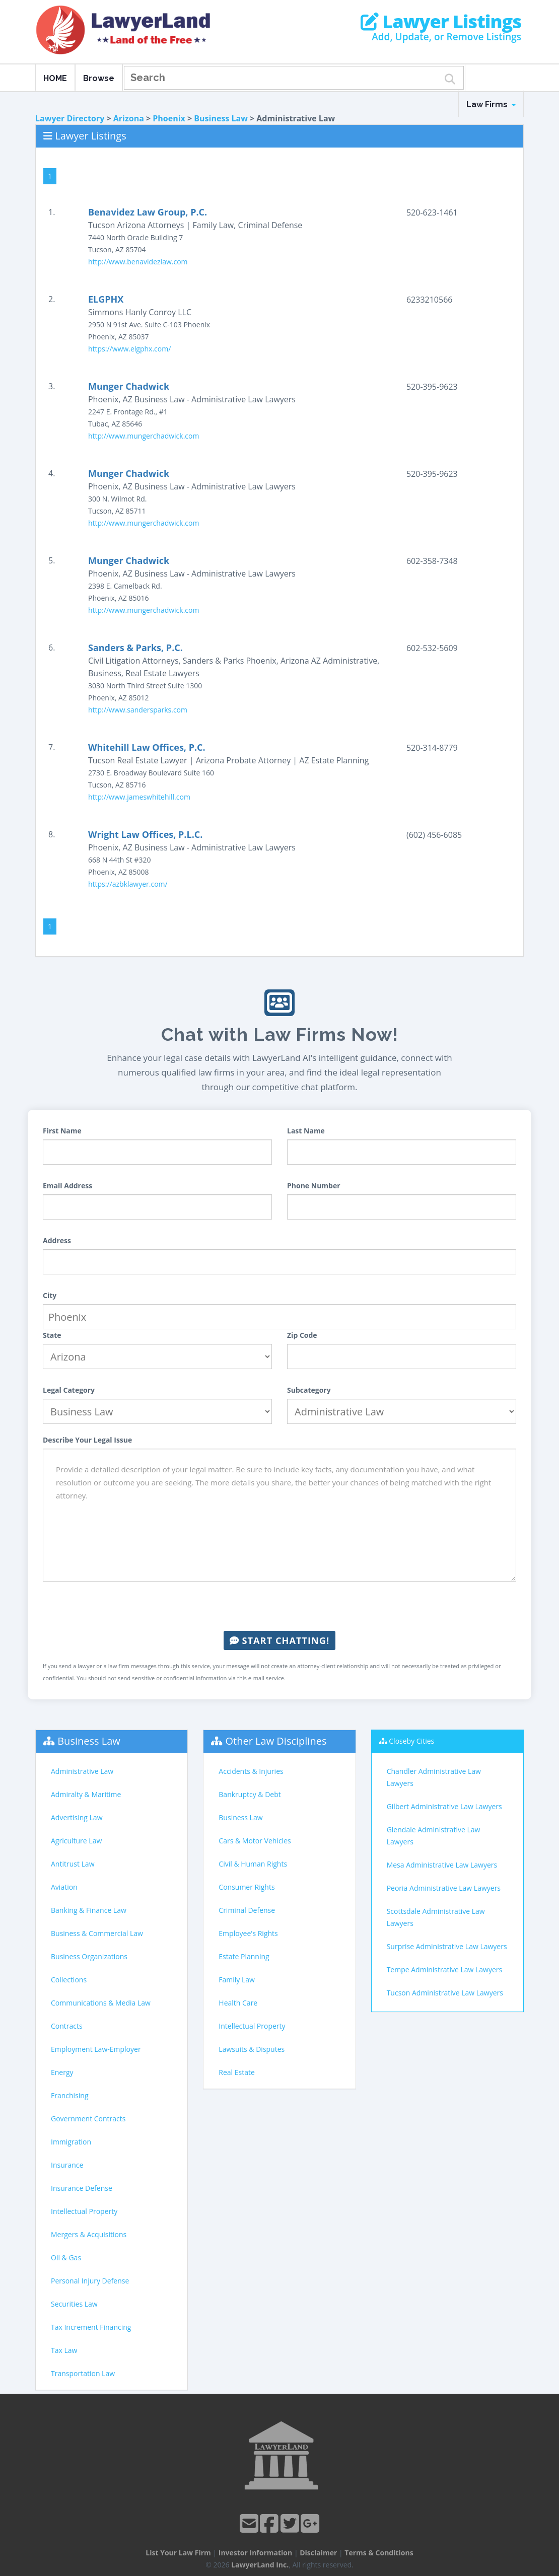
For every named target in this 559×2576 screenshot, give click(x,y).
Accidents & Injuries (251, 1771)
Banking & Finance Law (88, 1910)
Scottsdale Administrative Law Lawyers (436, 1917)
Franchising (70, 2095)
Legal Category (69, 1390)
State (52, 1335)
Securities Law (74, 2304)
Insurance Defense (81, 2188)
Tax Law (64, 2350)
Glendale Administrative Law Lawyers (433, 1835)
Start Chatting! (279, 1640)
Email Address (67, 1185)
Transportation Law (83, 2373)
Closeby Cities (411, 1741)
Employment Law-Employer (96, 2049)
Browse (98, 78)
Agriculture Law (76, 1840)
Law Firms (491, 104)
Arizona (128, 118)
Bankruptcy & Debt (250, 1794)
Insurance (67, 2165)
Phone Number (313, 1185)
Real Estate (237, 2072)
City (49, 1295)
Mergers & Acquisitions (88, 2234)
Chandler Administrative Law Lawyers (434, 1777)
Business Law (221, 118)
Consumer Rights (246, 1887)
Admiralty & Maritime (86, 1794)
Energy (62, 2072)
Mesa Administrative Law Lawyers (442, 1865)
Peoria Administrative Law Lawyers (444, 1888)
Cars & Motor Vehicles (255, 1840)
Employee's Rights (248, 1933)
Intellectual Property (84, 2211)
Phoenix (169, 118)
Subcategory (309, 1390)
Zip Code (302, 1335)
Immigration (71, 2141)
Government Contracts (88, 2118)
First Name (62, 1130)
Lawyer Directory (69, 118)
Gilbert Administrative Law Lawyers (444, 1806)
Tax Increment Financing (91, 2327)
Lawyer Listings (441, 22)
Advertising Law (76, 1817)
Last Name (306, 1130)
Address (57, 1240)
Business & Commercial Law (97, 1933)
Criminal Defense (247, 1910)
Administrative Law (82, 1771)
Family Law (237, 1979)
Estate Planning (244, 1956)
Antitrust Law (73, 1864)
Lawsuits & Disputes (252, 2049)
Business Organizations (89, 1956)
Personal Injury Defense (90, 2280)
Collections (69, 1979)
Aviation (64, 1887)
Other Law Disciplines (276, 1741)
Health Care (238, 2003)
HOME (55, 78)
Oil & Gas (66, 2257)
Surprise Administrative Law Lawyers (447, 1946)
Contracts (67, 2026)
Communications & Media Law (101, 2003)
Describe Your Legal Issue (87, 1440)
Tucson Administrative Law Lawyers (445, 1992)
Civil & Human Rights (253, 1864)
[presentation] (279, 1606)
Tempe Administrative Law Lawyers (445, 1969)
